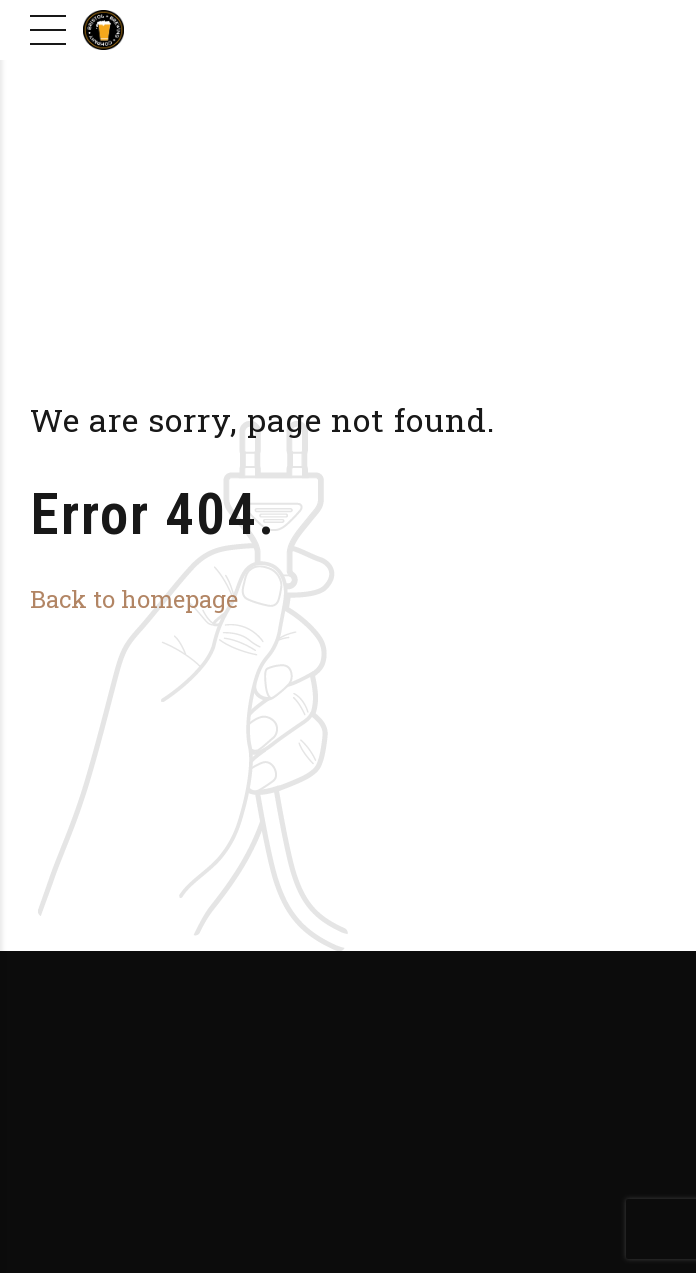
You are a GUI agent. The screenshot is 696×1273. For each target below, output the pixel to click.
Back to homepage (134, 598)
